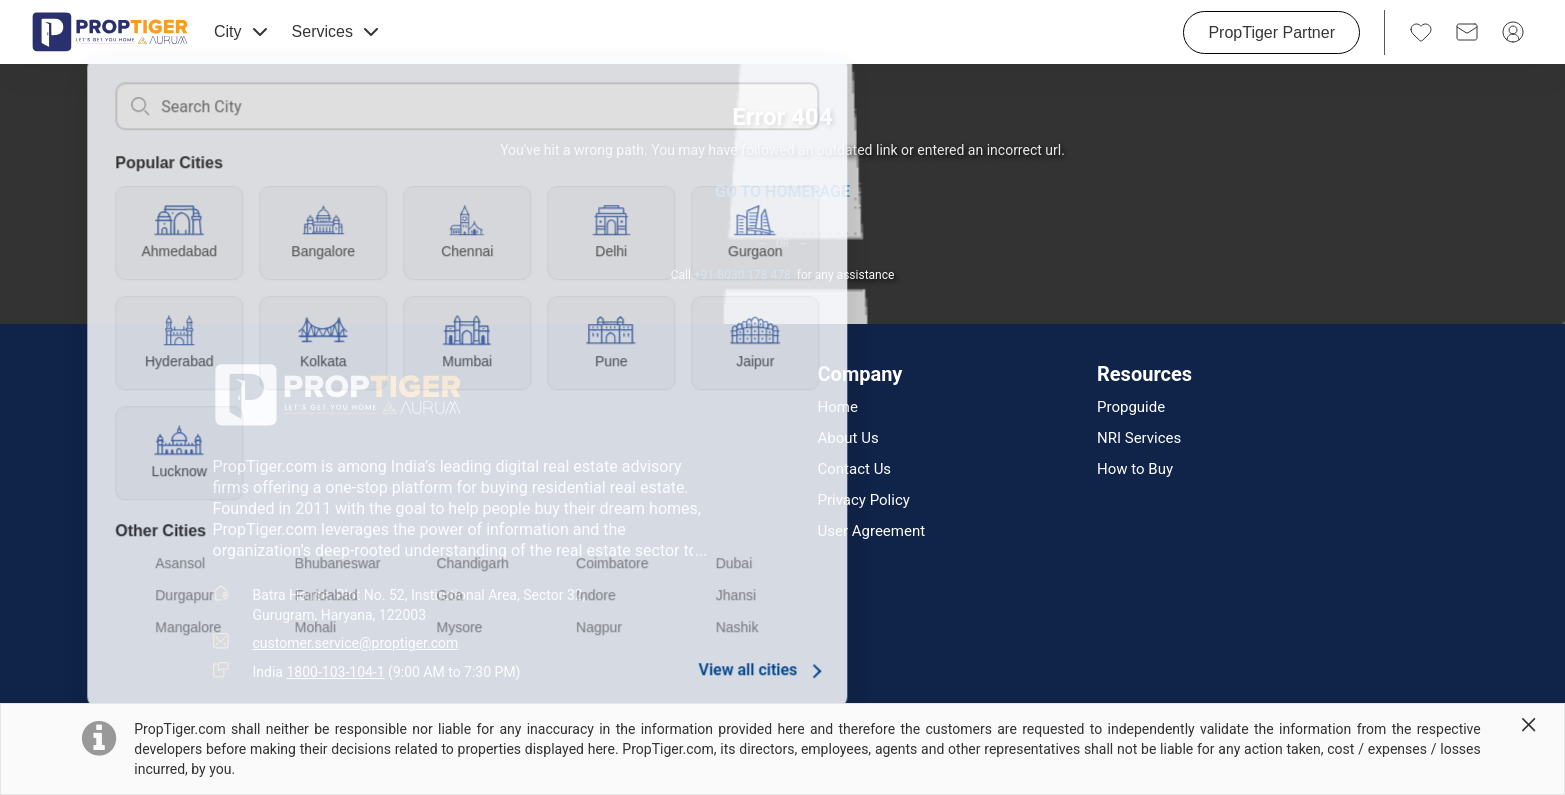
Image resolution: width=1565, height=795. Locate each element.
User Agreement (872, 531)
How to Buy (1135, 469)
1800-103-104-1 (335, 672)
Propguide (1131, 407)
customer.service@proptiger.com (356, 643)
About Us (848, 438)
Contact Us (855, 469)
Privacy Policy (864, 500)
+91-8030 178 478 (742, 275)
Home (838, 407)
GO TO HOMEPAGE (782, 191)
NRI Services (1139, 438)
